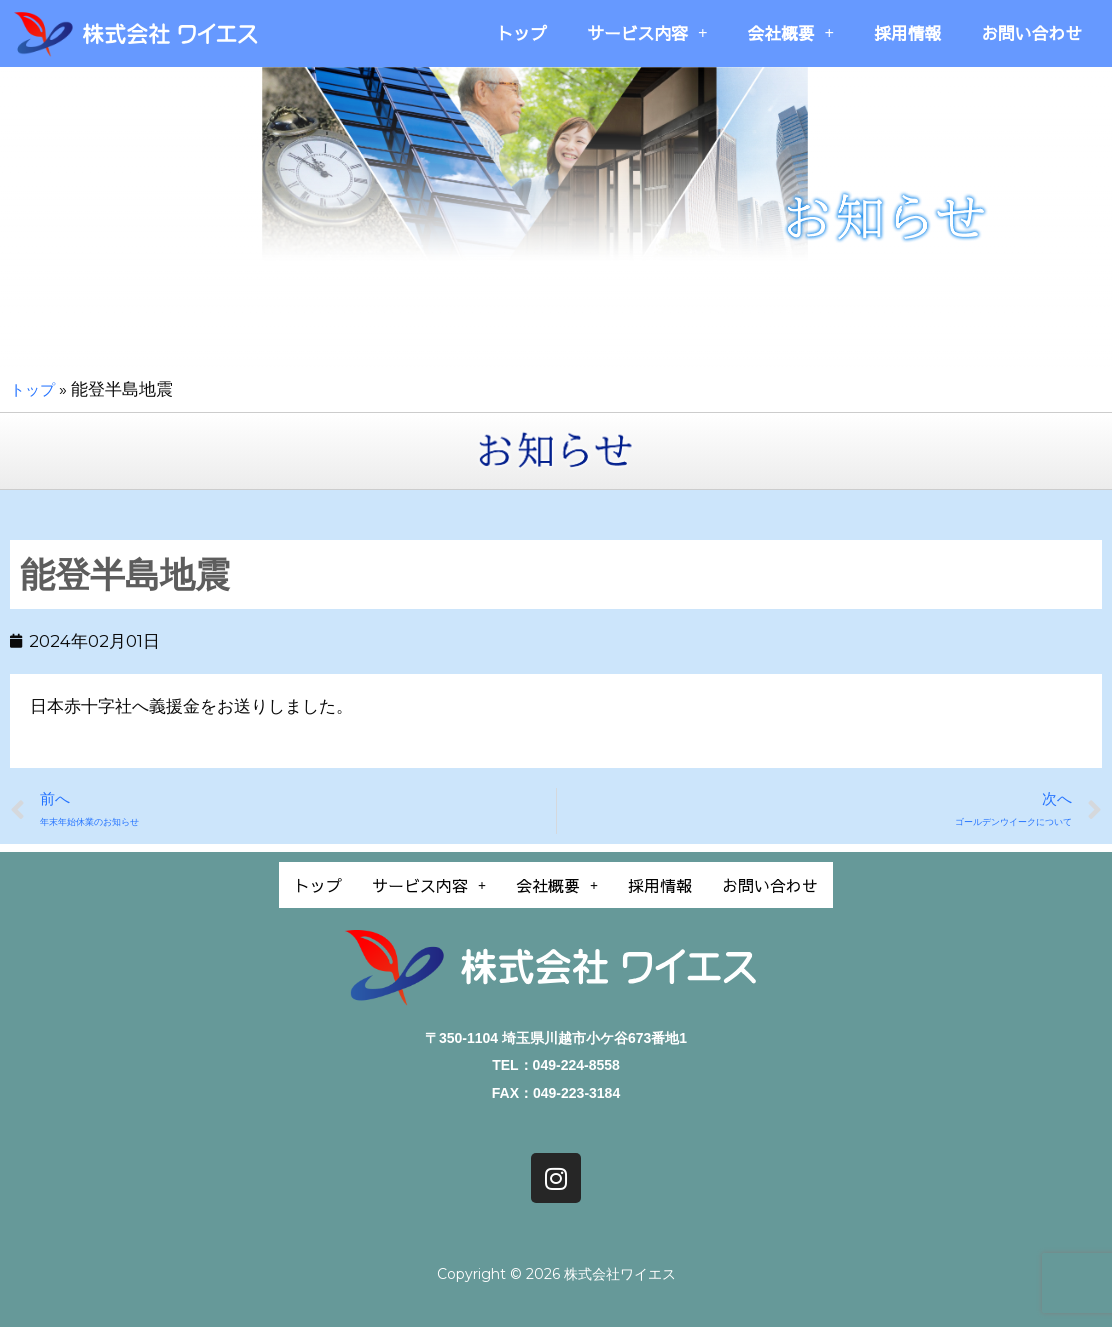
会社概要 (790, 33)
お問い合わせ (1031, 33)
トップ (522, 33)
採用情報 (907, 33)
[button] (411, 883)
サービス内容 (647, 33)
